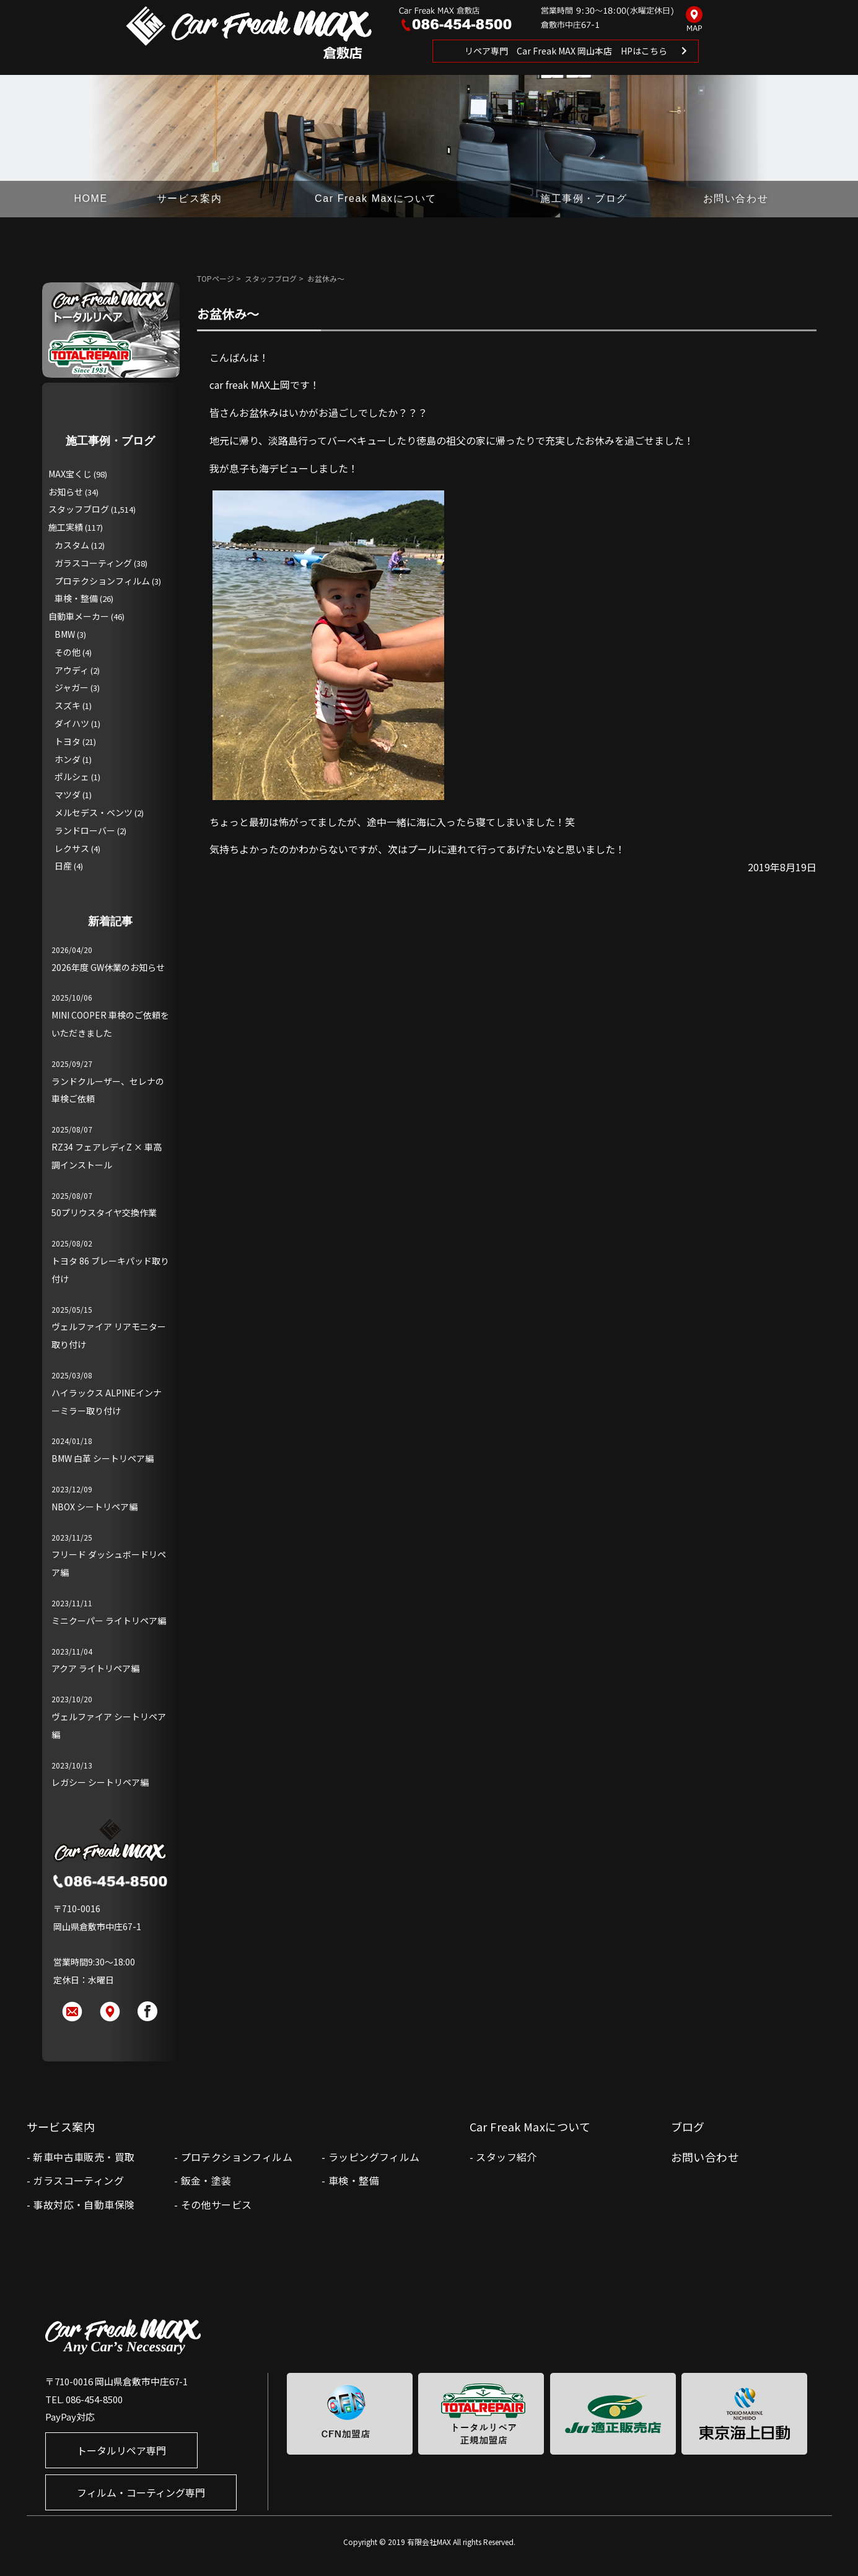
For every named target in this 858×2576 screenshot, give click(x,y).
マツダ (68, 794)
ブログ (688, 2126)
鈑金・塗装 (206, 2180)
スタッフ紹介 (506, 2156)
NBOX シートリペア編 (94, 1506)
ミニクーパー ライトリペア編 (108, 1620)
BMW (65, 634)
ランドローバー (85, 830)
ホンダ (68, 759)
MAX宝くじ (70, 474)
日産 (63, 865)
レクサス (72, 848)
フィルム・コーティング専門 (141, 2492)
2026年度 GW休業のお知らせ (108, 967)
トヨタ (68, 741)
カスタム (72, 545)
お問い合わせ (736, 198)
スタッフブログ (271, 278)
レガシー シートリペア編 (100, 1782)
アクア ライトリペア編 (95, 1668)
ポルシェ (72, 776)
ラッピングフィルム (374, 2156)
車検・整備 (76, 598)
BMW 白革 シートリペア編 (102, 1458)
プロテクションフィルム (102, 581)
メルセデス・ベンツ (94, 812)
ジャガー (72, 687)
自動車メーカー (78, 616)
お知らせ (65, 491)
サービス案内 (189, 198)
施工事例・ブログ (584, 198)
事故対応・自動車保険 (83, 2204)
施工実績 (65, 527)
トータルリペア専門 (121, 2450)
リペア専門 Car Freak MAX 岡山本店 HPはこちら (566, 51)
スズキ (68, 705)
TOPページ (215, 278)
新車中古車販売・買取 (83, 2156)
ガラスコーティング (93, 563)
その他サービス (216, 2204)
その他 (68, 652)
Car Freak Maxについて (376, 198)
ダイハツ (72, 723)
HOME (90, 198)
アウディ (72, 670)
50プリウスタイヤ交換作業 (104, 1212)
